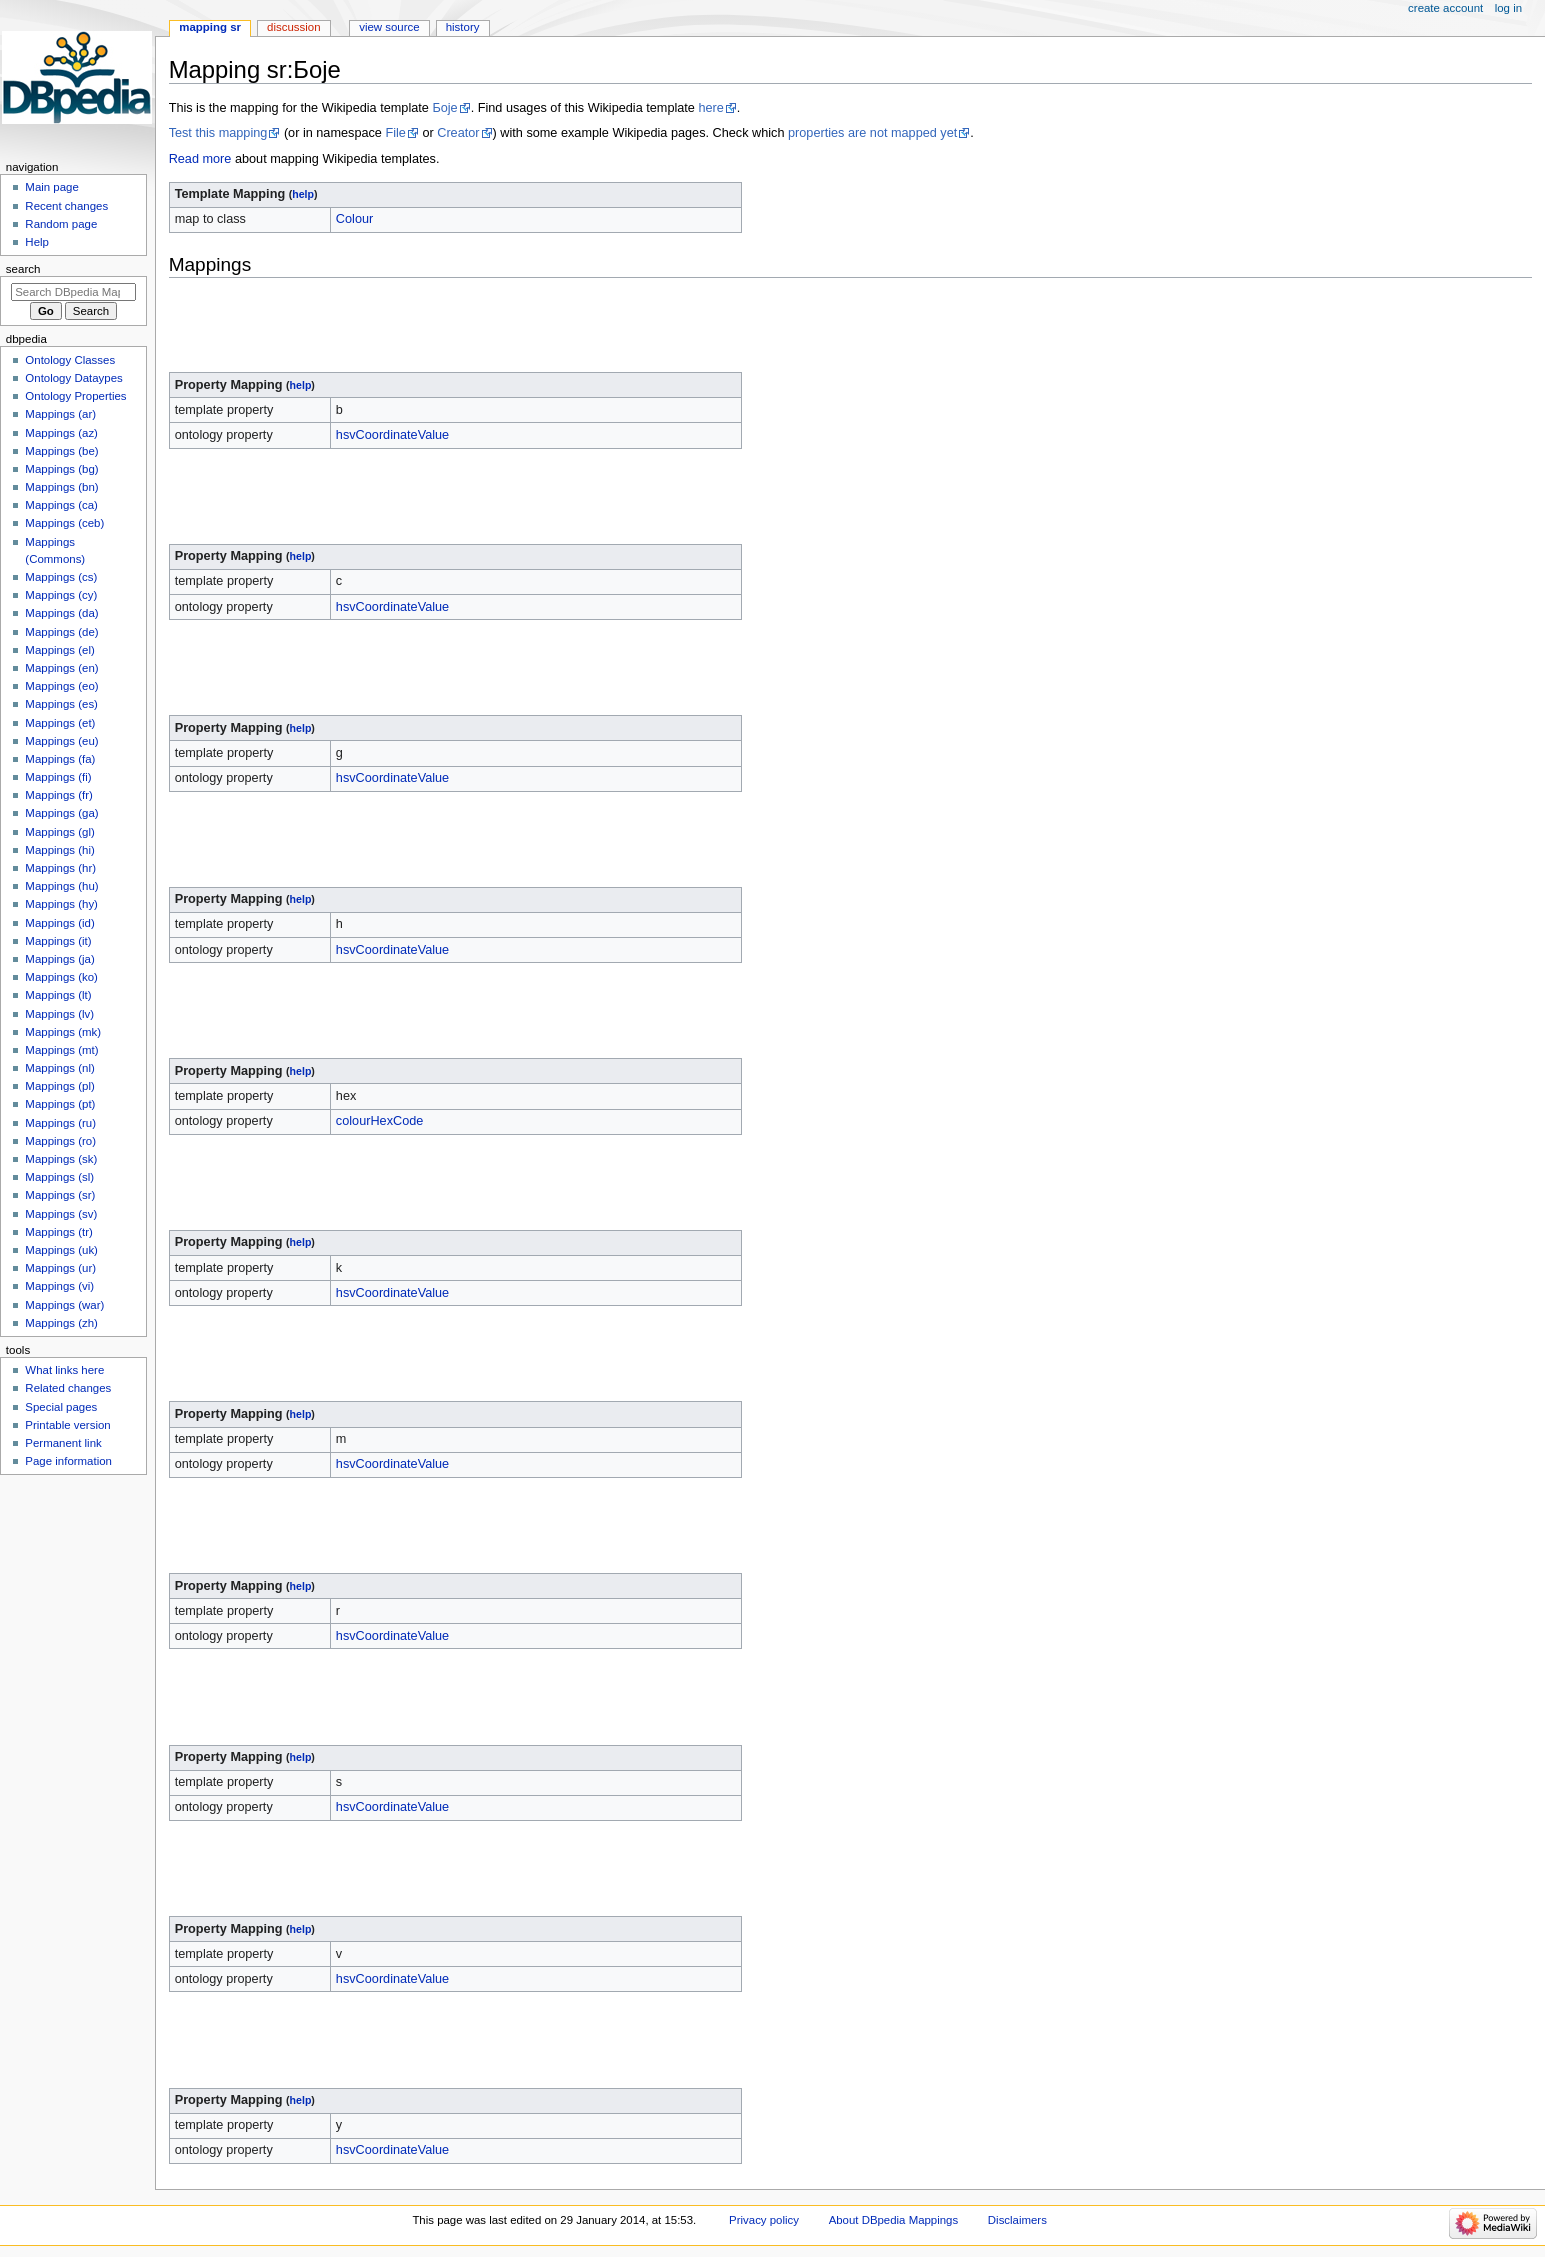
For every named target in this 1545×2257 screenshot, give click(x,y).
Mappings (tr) (58, 1232)
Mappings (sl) (59, 1177)
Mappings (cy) (61, 595)
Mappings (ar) (60, 414)
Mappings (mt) (61, 1050)
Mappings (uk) (61, 1250)
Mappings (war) (64, 1305)
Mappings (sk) (61, 1159)
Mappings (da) (61, 613)
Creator (458, 133)
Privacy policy (764, 2220)
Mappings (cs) (61, 577)
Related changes (68, 1388)
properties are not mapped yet (872, 133)
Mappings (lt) (58, 995)
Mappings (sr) (60, 1195)
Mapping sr (210, 27)
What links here (64, 1370)
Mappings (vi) (59, 1286)
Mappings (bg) (61, 469)
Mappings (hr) (60, 868)
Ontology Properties (75, 396)
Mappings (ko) (61, 977)
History (463, 27)
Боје (444, 108)
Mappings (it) (58, 941)
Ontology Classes (70, 360)
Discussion (293, 27)
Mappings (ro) (60, 1141)
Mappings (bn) (61, 487)
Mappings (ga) (61, 813)
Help (37, 242)
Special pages (61, 1407)
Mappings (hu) (61, 886)
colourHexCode (379, 1121)
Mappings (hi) (59, 850)
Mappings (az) (61, 433)
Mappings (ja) (59, 959)
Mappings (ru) (60, 1123)
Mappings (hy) (61, 904)
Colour (354, 219)
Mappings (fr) (58, 795)
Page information (68, 1461)
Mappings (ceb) (64, 523)
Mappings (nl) (59, 1068)
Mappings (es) (61, 704)
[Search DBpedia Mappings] (73, 292)
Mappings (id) (59, 923)
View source (389, 27)
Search (23, 269)
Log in (1508, 8)
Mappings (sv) (61, 1214)
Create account (1445, 8)
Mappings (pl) (59, 1086)
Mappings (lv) (59, 1014)
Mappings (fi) (58, 777)
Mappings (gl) (59, 832)
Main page (52, 187)
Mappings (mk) (63, 1032)
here (710, 108)
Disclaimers (1017, 2220)
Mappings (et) (60, 723)
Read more (200, 159)
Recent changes (66, 206)
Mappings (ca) (61, 505)
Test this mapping (218, 133)
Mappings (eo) (61, 686)
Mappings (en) (61, 668)
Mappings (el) (59, 650)
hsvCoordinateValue (392, 435)
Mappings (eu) (61, 741)
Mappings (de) (61, 632)
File (395, 133)
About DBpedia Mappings (894, 2220)
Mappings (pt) (60, 1104)
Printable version (67, 1425)
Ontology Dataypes (73, 378)
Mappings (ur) (60, 1268)
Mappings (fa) (60, 759)
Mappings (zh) (61, 1323)
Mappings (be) (61, 451)
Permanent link (63, 1443)
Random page (61, 224)
